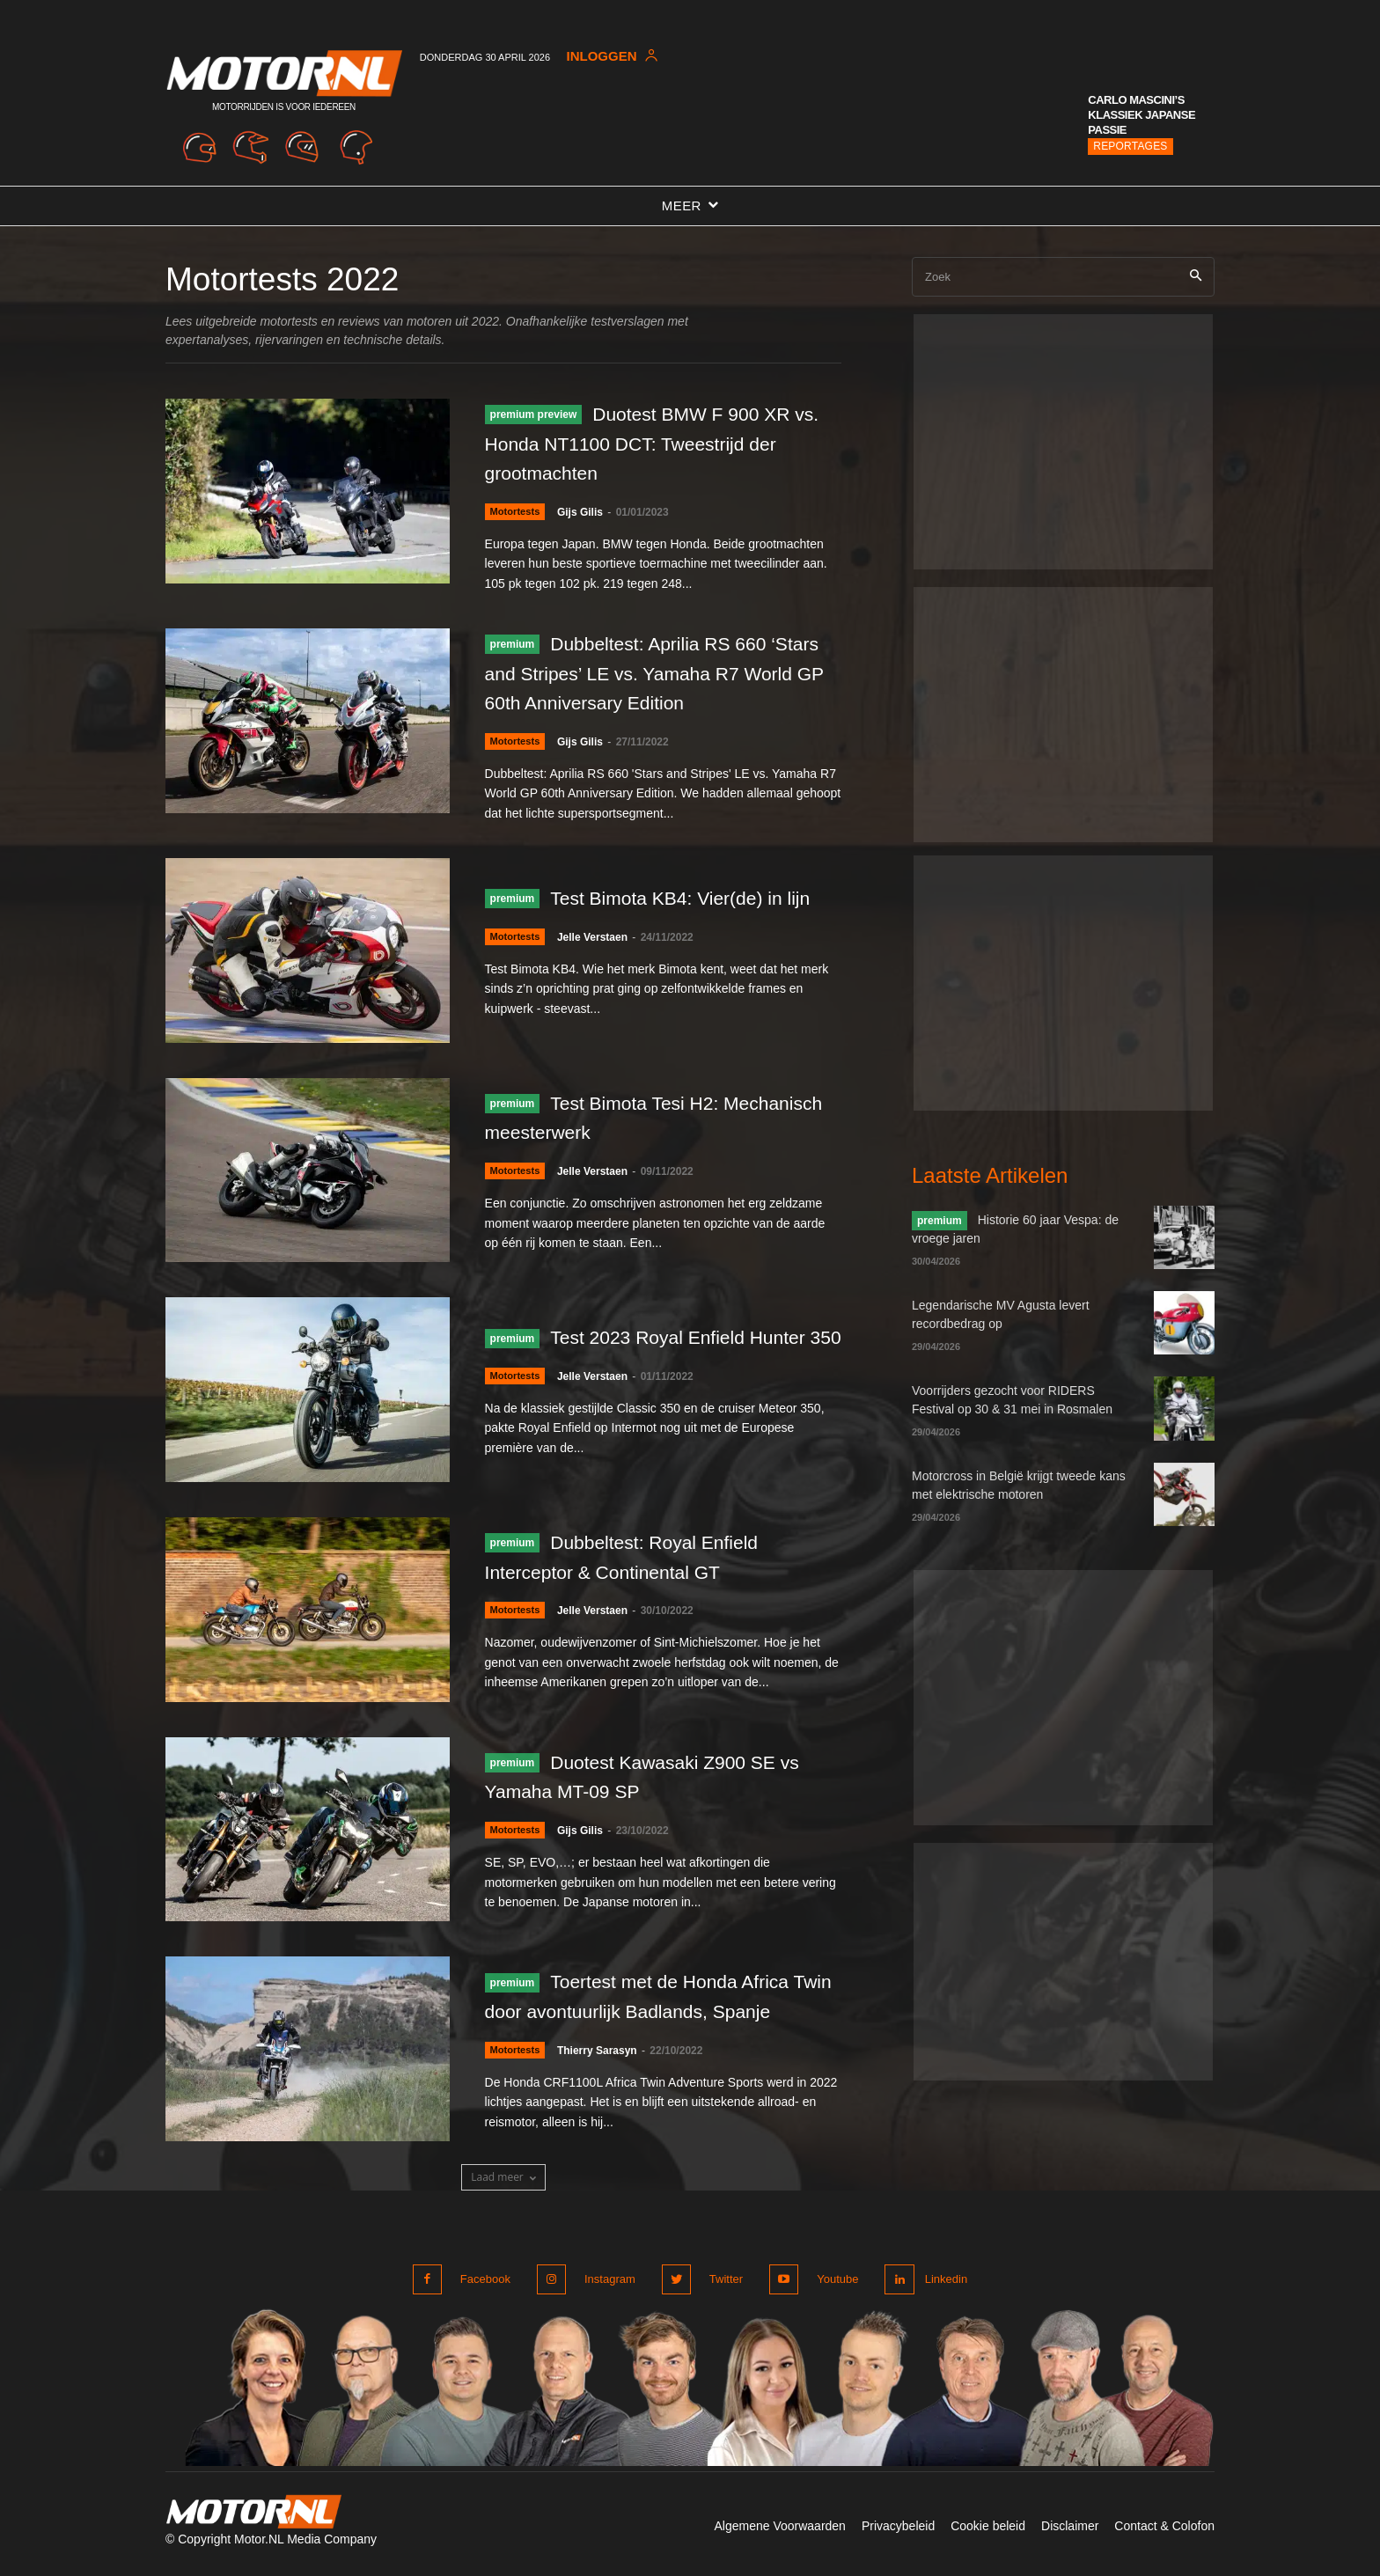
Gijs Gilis (585, 512)
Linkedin (943, 2285)
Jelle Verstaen (597, 953)
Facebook (485, 2285)
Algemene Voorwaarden (779, 2530)
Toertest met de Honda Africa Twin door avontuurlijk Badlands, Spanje (654, 2002)
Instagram (607, 2285)
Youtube (829, 2285)
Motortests (517, 512)
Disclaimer (1069, 2530)
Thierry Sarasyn (602, 2072)
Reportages (1130, 146)
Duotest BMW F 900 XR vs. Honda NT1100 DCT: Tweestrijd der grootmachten (651, 442)
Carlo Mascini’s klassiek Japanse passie (1141, 114)
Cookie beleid (988, 2530)
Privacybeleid (898, 2530)
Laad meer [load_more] (503, 2183)
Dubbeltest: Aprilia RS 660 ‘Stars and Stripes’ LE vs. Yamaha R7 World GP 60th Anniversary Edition (660, 673)
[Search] (1196, 277)
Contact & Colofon (1164, 2530)
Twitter (721, 2285)
